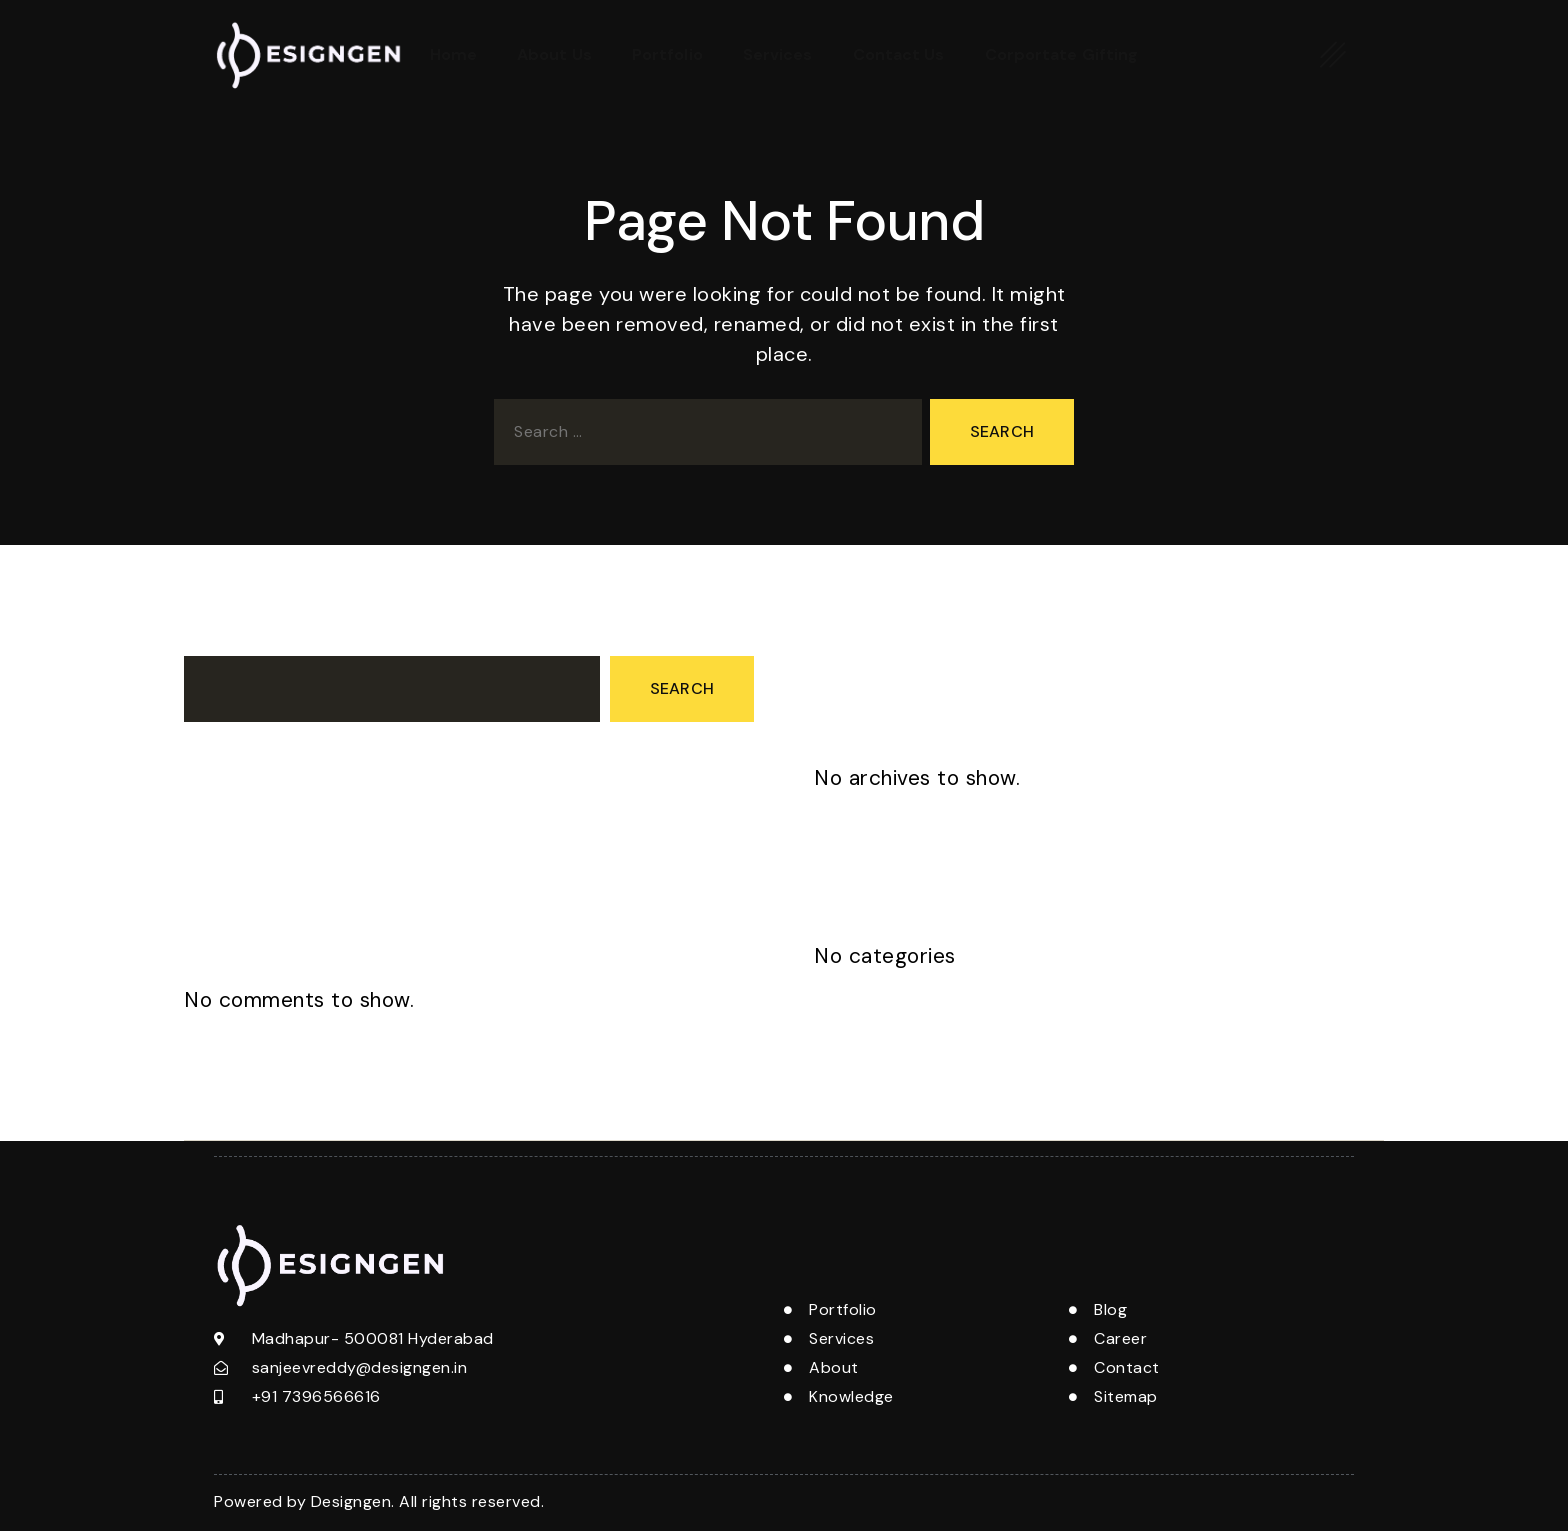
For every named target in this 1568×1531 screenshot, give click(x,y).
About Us (554, 54)
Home (453, 54)
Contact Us (899, 54)
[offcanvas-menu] (1333, 54)
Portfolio (667, 54)
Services (778, 54)
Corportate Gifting (1062, 54)
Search (211, 637)
